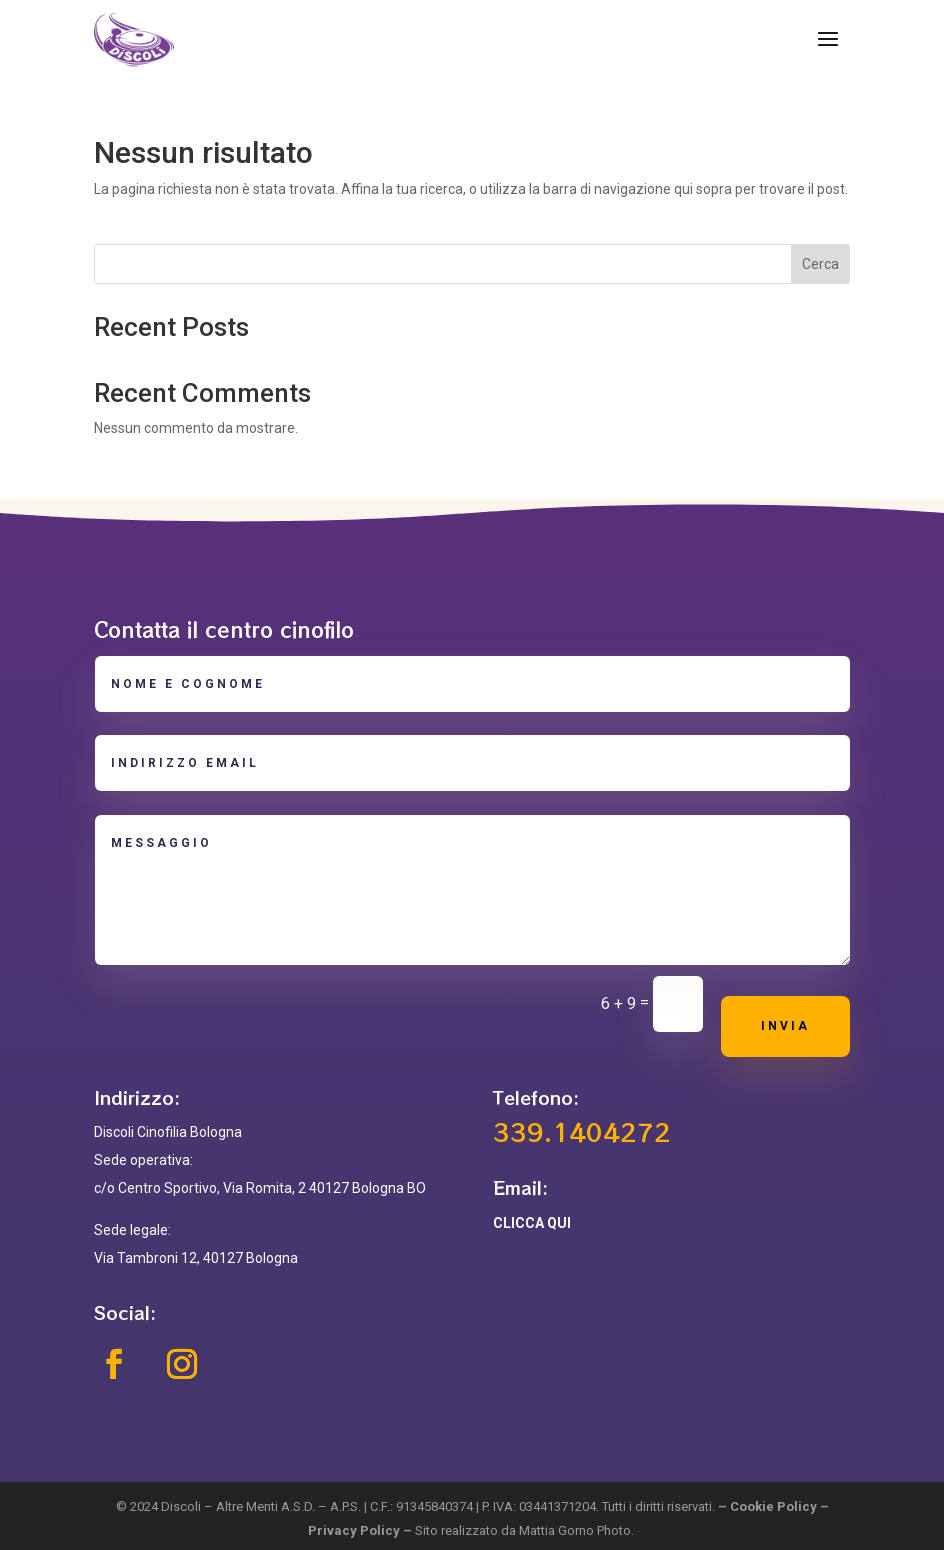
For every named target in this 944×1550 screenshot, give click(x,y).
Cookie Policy (773, 1506)
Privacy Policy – (361, 1530)
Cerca (820, 264)
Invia (785, 1026)
